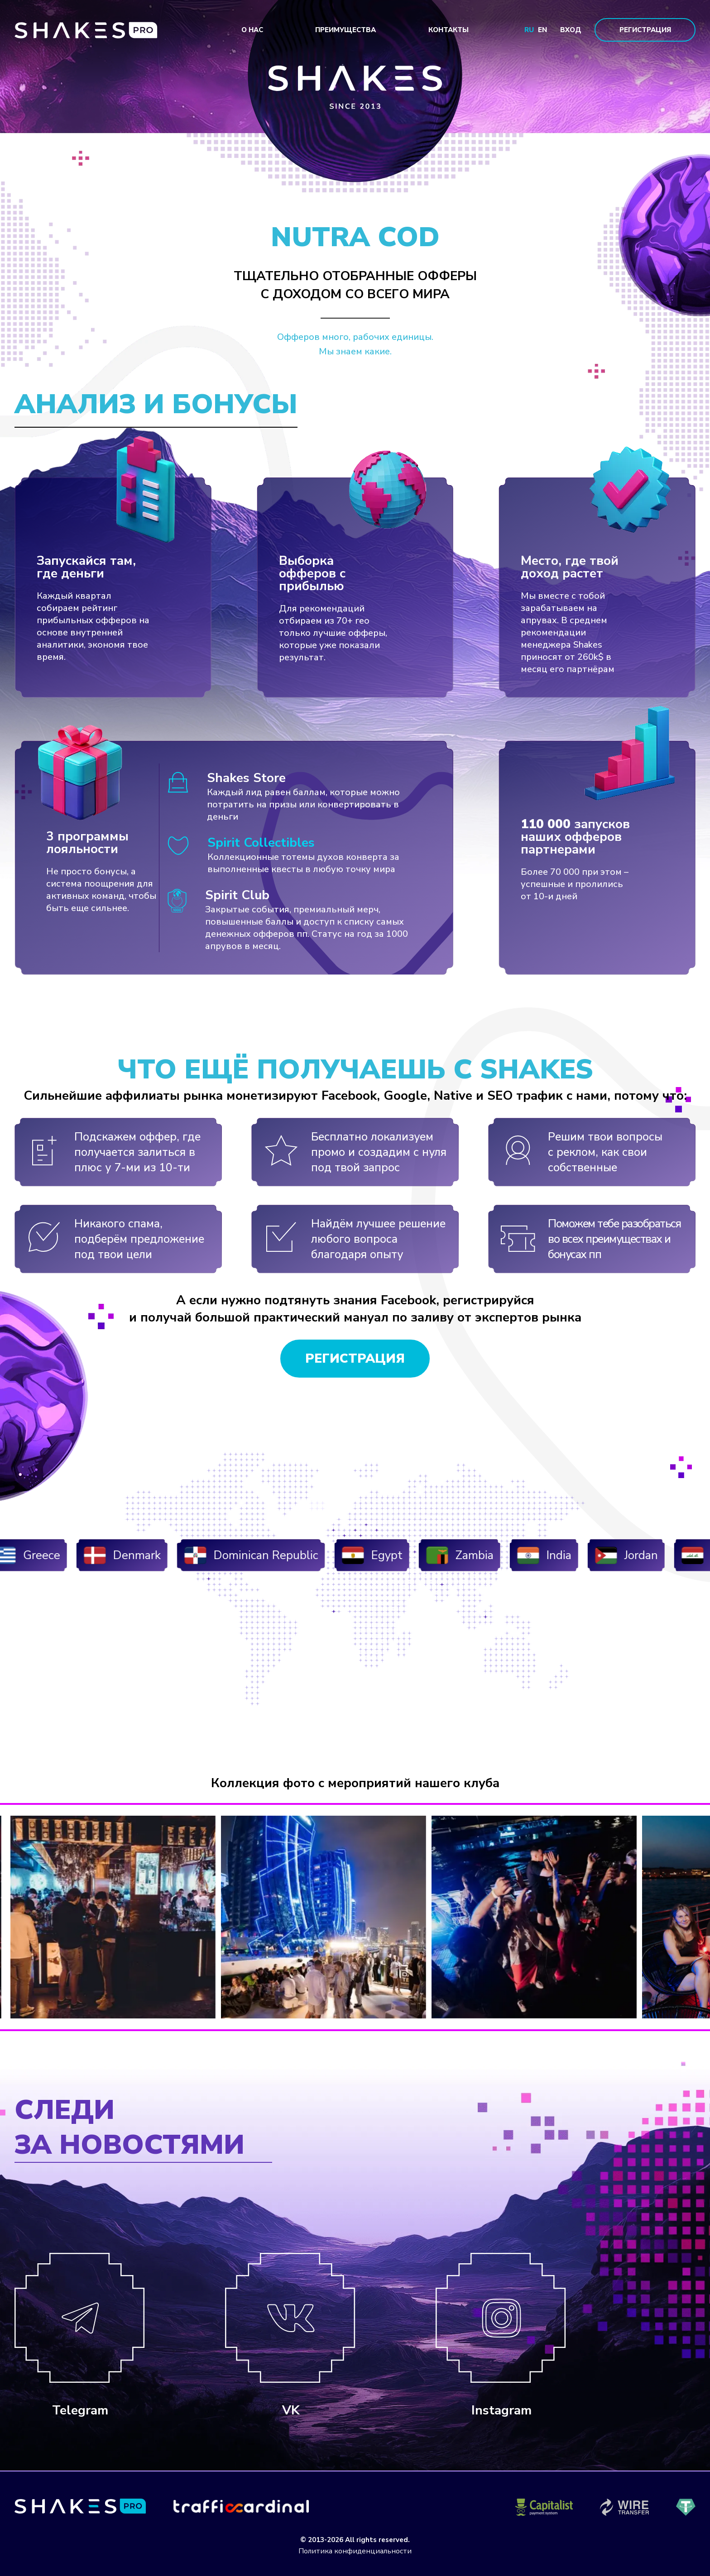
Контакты (448, 29)
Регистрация (645, 29)
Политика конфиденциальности (355, 2551)
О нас (252, 29)
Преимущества (345, 29)
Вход (570, 30)
